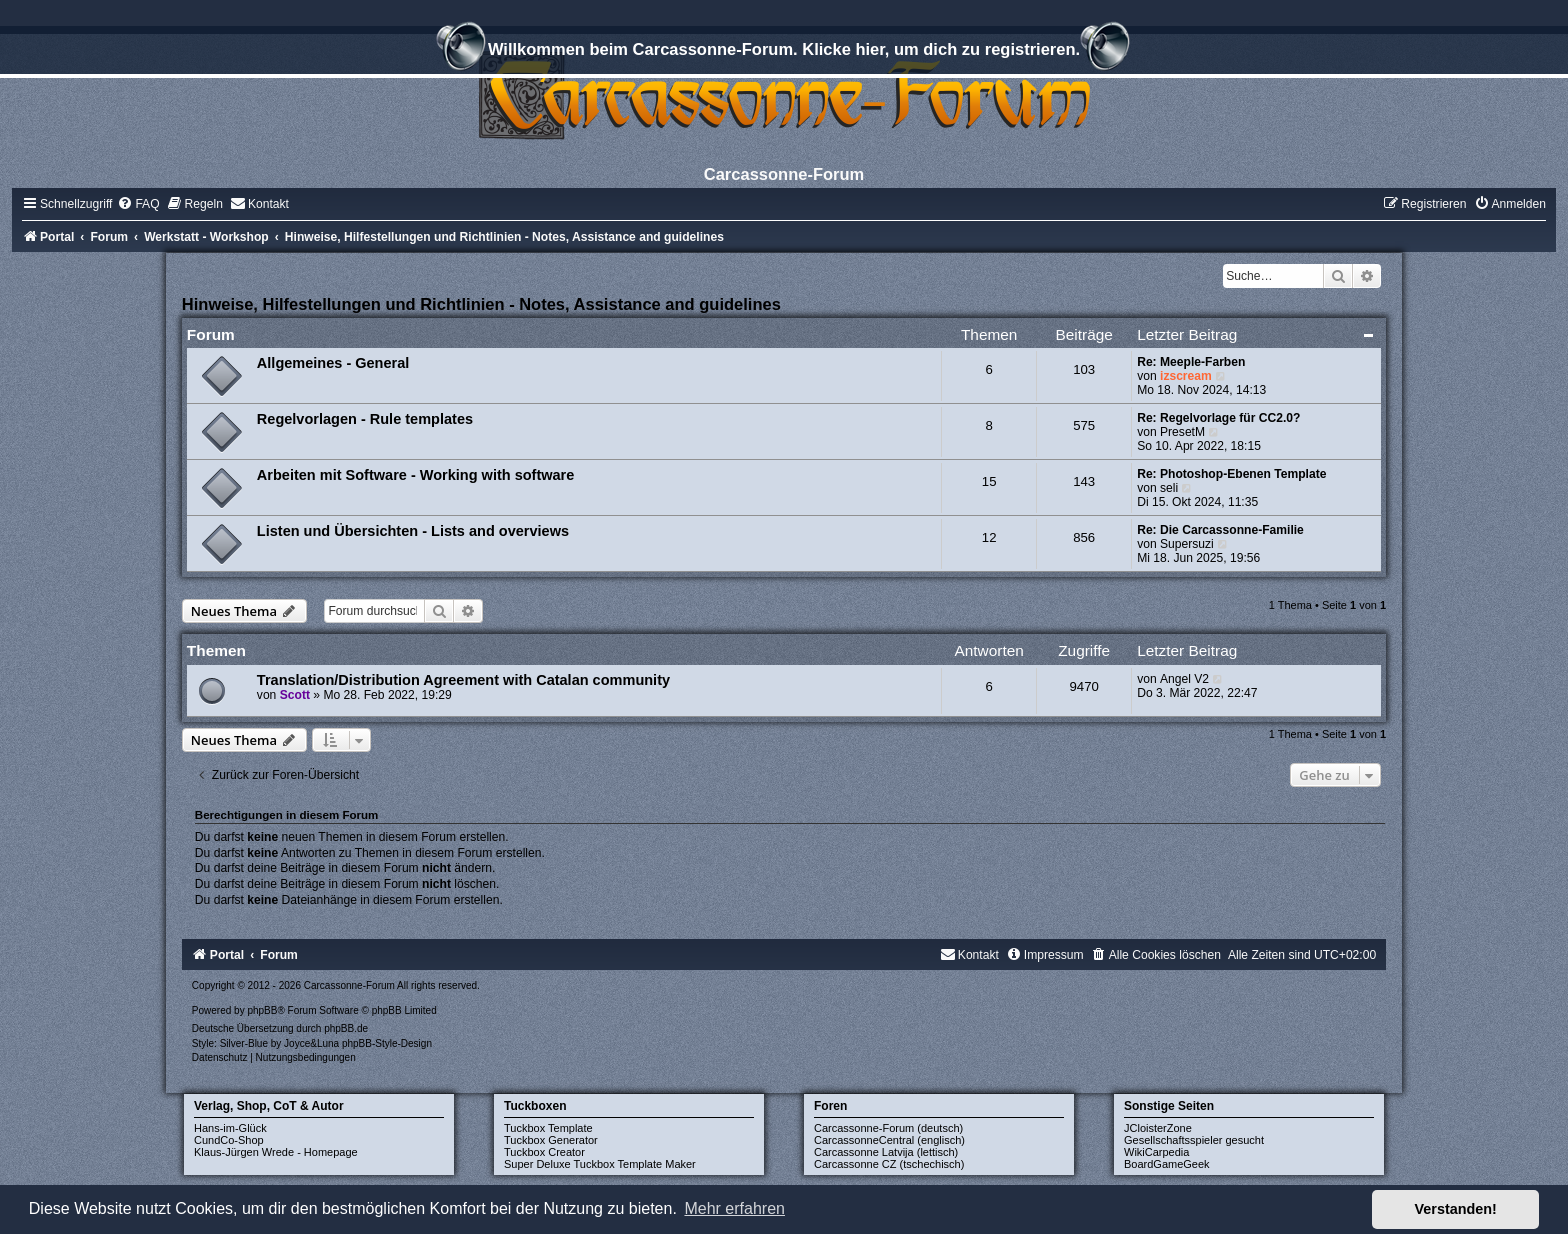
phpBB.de (346, 1028)
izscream (1186, 376)
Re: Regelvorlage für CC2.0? (1218, 418)
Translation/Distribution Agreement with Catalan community (463, 680)
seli (1169, 488)
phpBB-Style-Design (387, 1043)
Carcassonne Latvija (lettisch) (886, 1152)
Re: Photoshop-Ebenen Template (1231, 474)
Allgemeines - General (333, 363)
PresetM (1182, 432)
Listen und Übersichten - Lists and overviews (413, 531)
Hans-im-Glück (230, 1128)
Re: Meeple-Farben (1191, 362)
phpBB (262, 1010)
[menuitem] (138, 204)
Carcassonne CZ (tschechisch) (889, 1164)
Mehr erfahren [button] (734, 1208)
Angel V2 (1184, 679)
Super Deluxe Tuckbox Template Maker (600, 1164)
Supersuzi (1187, 544)
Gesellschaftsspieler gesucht (1194, 1140)
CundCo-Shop (229, 1140)
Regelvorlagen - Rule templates (365, 419)
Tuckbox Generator (551, 1140)
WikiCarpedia (1156, 1152)
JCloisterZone (1158, 1128)
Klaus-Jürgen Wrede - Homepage (276, 1152)
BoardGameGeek (1167, 1164)
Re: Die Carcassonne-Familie (1220, 530)
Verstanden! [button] (1456, 1209)
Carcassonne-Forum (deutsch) (888, 1128)
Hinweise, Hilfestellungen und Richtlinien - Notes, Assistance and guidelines (481, 304)
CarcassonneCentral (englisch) (889, 1140)
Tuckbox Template (548, 1128)
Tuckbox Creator (544, 1152)
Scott (295, 695)
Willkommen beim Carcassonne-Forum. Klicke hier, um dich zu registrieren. (784, 52)
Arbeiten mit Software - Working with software (416, 475)
